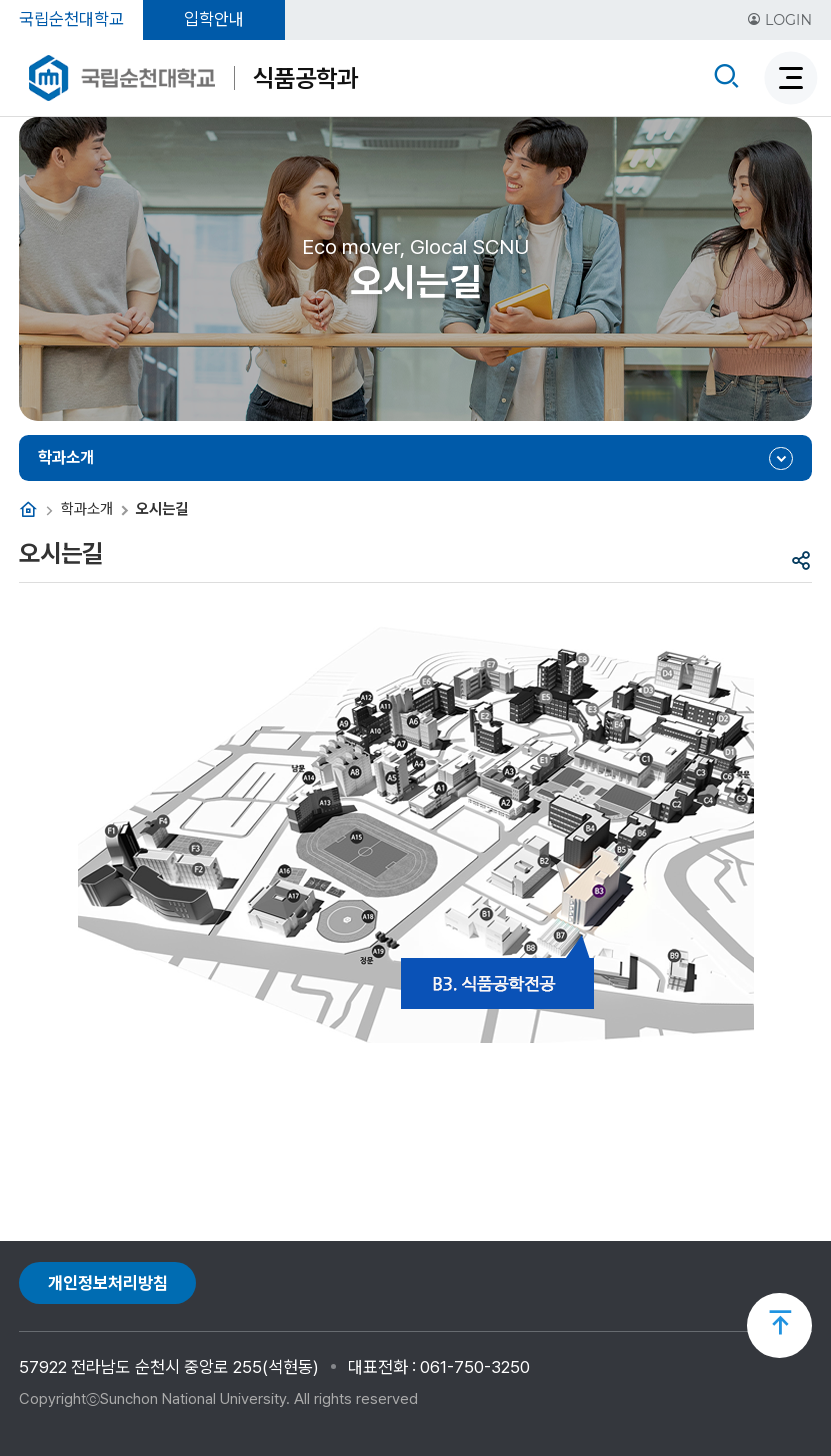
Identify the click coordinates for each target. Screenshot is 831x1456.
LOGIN (779, 20)
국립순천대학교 (71, 19)
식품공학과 (305, 78)
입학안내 (214, 19)
